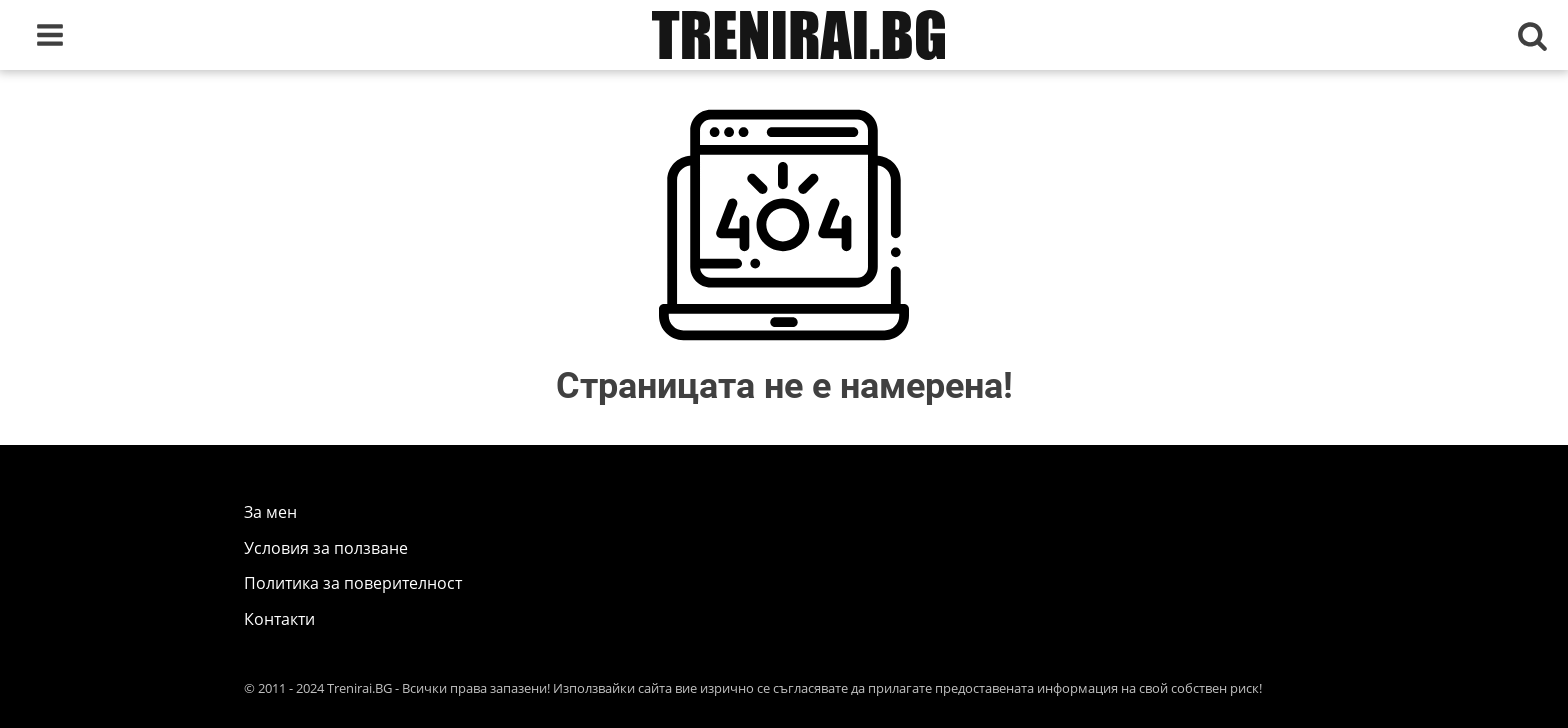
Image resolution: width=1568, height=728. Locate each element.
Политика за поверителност (353, 583)
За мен (270, 512)
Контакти (279, 619)
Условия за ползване (326, 548)
